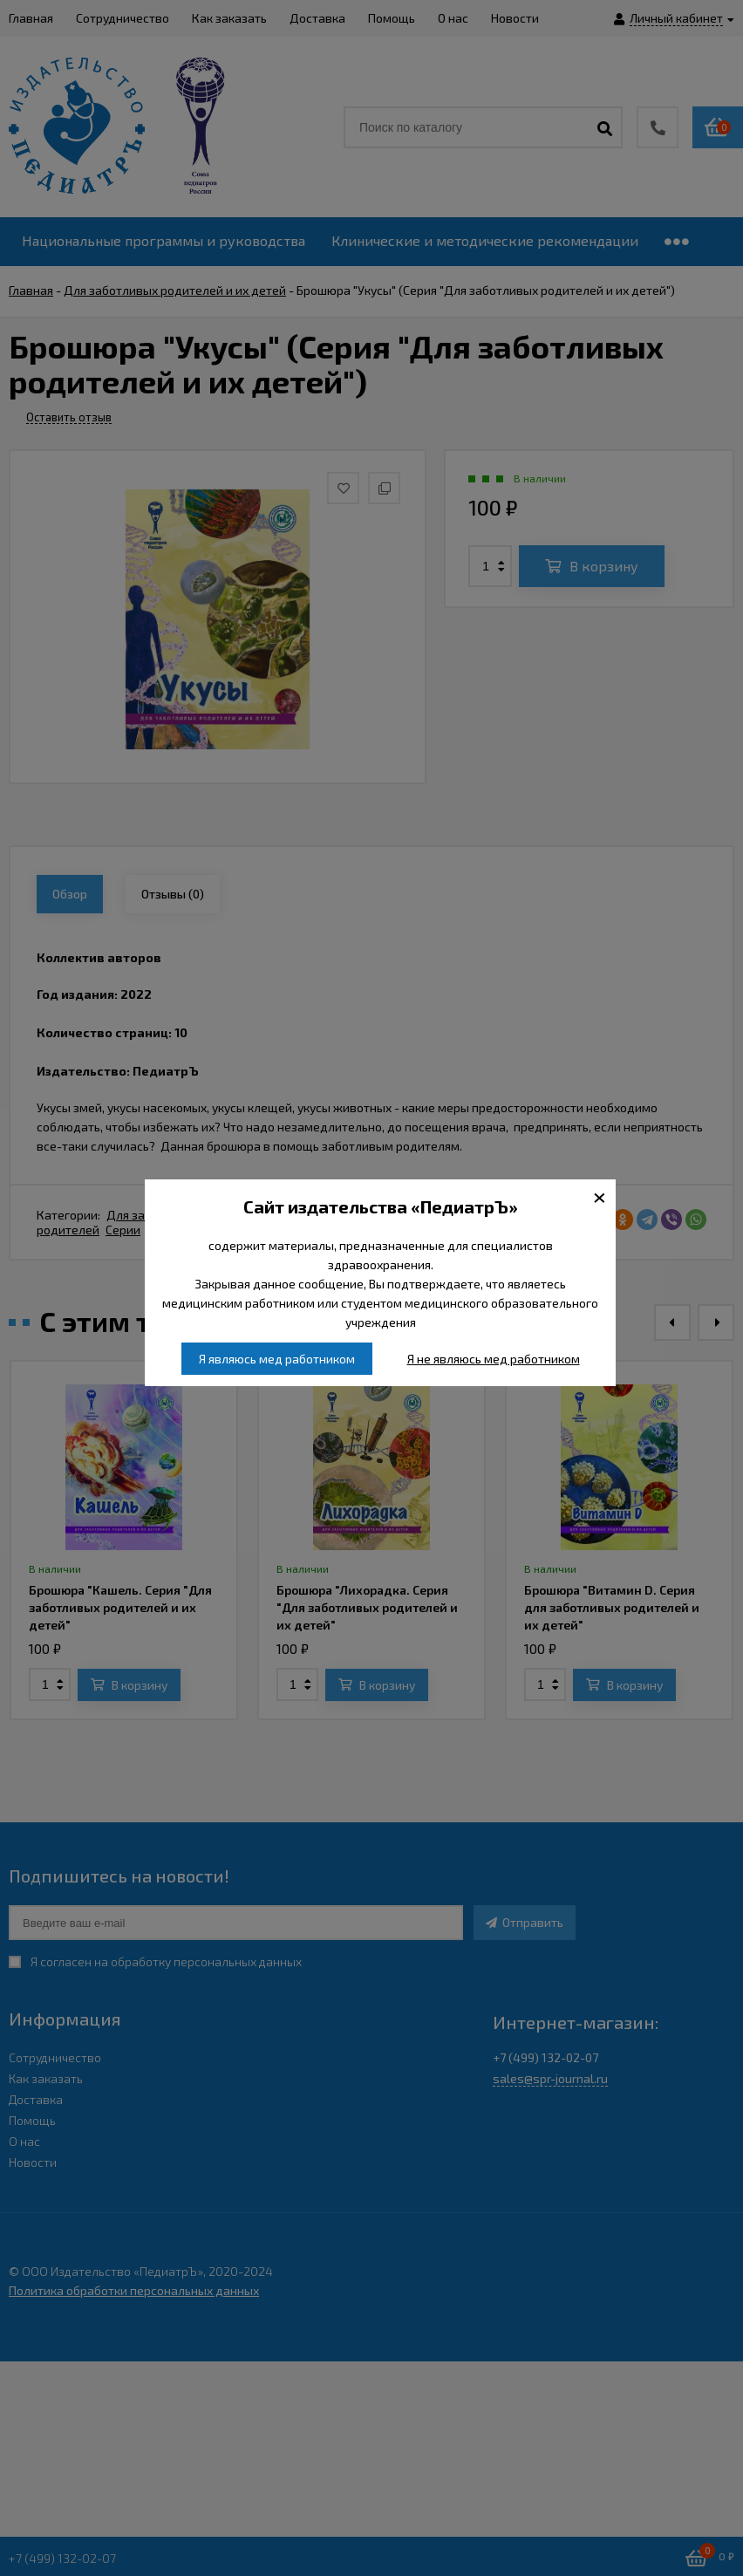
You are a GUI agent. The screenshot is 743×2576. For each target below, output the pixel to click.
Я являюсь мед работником (277, 1358)
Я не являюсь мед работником (493, 1358)
